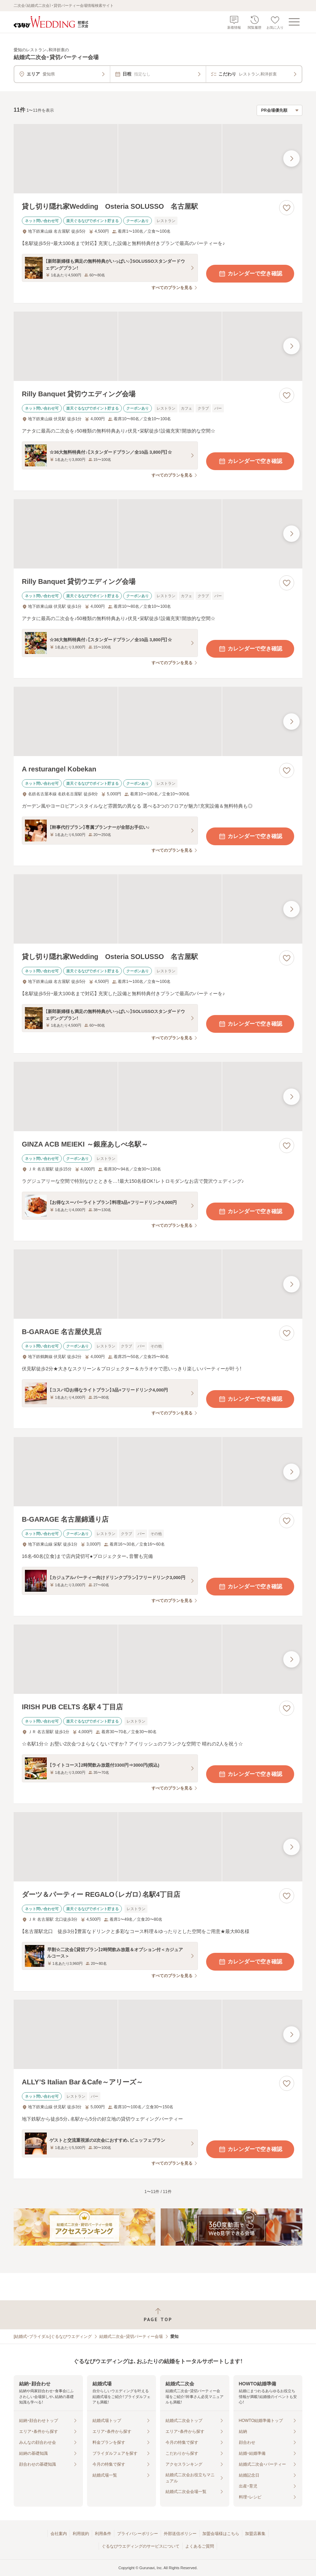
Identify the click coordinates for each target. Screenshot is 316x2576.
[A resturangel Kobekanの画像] (158, 721)
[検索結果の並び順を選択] (279, 110)
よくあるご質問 (199, 2546)
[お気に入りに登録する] (286, 207)
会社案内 (59, 2533)
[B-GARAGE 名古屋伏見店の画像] (158, 1284)
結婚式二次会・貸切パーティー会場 (131, 2336)
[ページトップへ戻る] (158, 2314)
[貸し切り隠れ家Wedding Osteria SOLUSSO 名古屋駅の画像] (158, 158)
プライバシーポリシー (137, 2533)
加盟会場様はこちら (220, 2533)
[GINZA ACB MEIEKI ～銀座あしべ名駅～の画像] (158, 1096)
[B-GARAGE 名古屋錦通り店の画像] (158, 1471)
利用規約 (81, 2533)
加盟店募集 (255, 2533)
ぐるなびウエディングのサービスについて (140, 2546)
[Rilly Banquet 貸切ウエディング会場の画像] (158, 346)
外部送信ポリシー (180, 2533)
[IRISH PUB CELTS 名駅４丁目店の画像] (158, 1659)
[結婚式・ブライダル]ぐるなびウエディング (53, 2336)
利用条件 (103, 2533)
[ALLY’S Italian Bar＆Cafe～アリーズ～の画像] (158, 2034)
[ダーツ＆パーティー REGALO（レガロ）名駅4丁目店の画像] (158, 1846)
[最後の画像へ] (291, 158)
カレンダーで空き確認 (250, 274)
